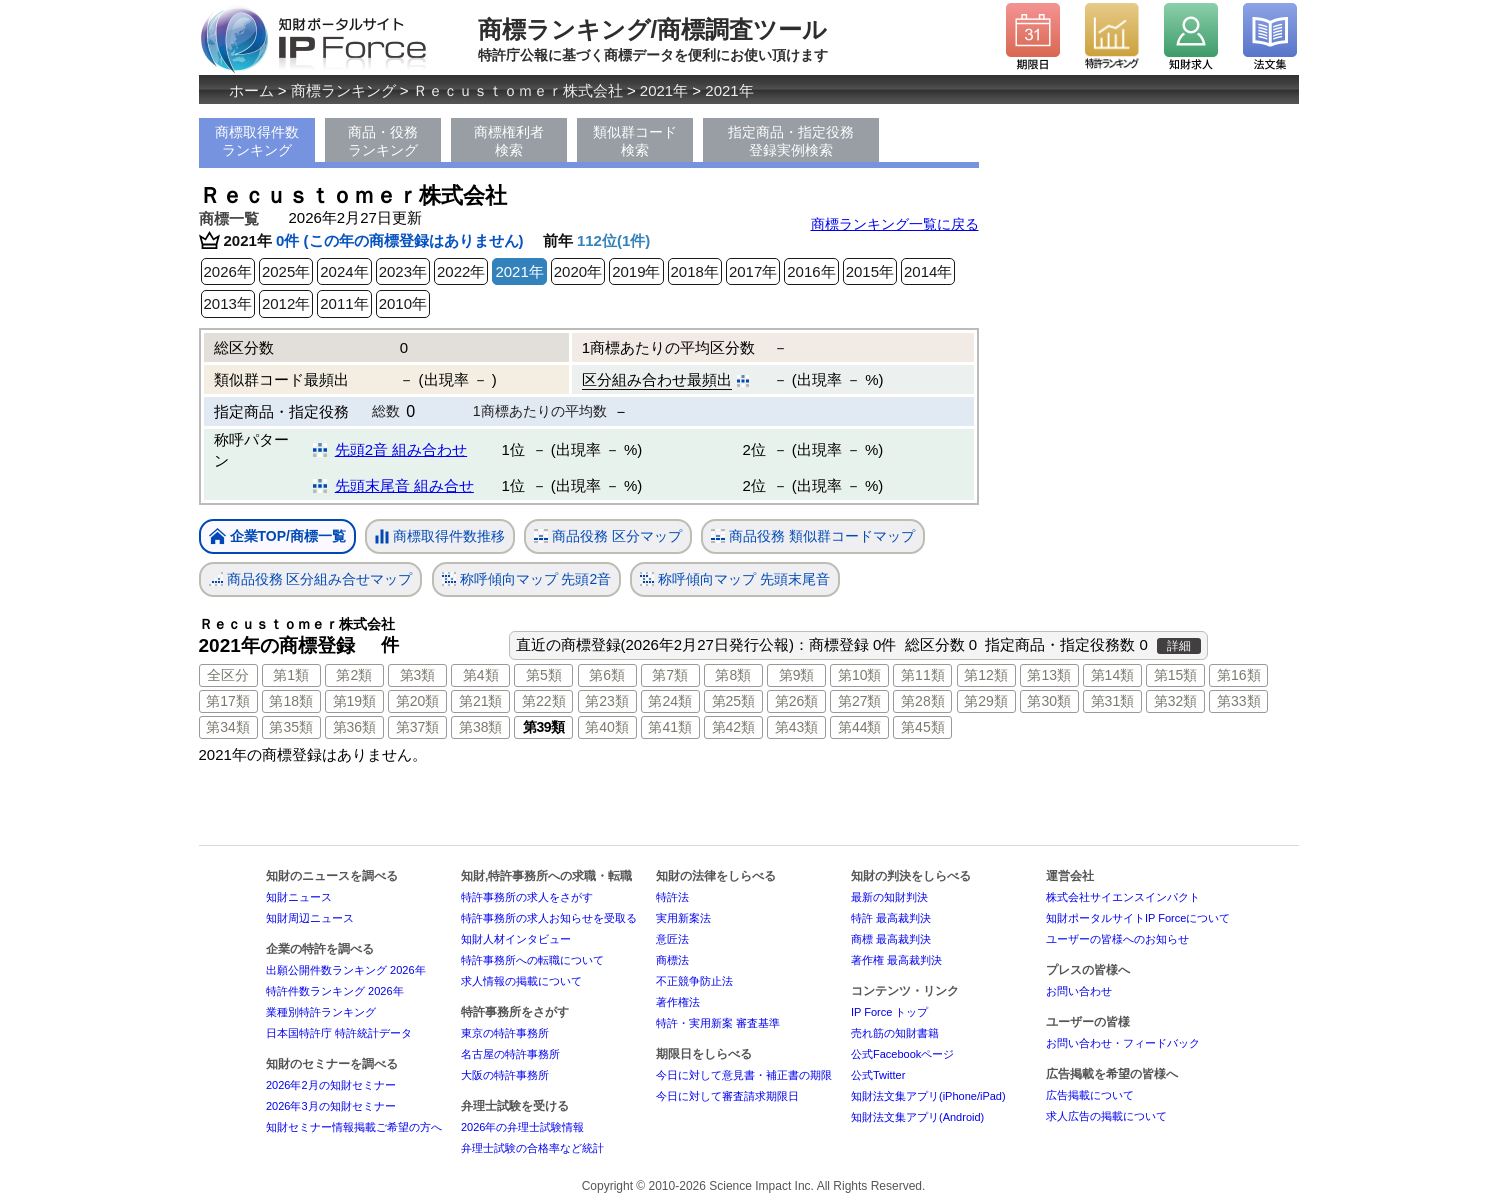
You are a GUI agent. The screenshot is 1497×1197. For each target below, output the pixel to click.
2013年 (228, 303)
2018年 (695, 271)
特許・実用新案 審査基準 (718, 1023)
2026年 (228, 271)
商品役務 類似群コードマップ (813, 536)
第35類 (291, 727)
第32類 (1176, 701)
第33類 (1239, 701)
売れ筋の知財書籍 (895, 1033)
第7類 (670, 675)
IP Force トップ (889, 1012)
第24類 (670, 701)
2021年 (664, 90)
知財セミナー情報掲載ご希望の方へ (354, 1127)
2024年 (344, 271)
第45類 (923, 727)
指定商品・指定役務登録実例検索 (791, 141)
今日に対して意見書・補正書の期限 (744, 1075)
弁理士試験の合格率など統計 (532, 1148)
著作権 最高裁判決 (896, 960)
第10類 (860, 675)
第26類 (797, 701)
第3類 (418, 675)
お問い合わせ (1079, 991)
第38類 (481, 727)
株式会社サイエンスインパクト (1123, 897)
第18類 (291, 701)
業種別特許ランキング (321, 1012)
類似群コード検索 (635, 141)
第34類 (228, 727)
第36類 (355, 727)
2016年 (811, 271)
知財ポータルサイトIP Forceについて (1138, 918)
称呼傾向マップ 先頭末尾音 (735, 579)
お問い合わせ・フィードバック (1123, 1043)
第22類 (544, 701)
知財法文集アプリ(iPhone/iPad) (928, 1096)
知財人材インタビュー (516, 939)
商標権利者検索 (509, 141)
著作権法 (678, 1002)
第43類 (797, 727)
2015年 (870, 271)
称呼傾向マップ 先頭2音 (527, 579)
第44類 (860, 727)
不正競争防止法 (694, 981)
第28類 (923, 701)
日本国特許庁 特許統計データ (339, 1033)
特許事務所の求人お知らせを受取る (549, 918)
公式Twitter (878, 1075)
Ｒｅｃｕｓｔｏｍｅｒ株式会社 (518, 90)
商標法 (672, 960)
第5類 (544, 675)
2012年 (286, 303)
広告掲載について (1090, 1095)
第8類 (733, 675)
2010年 (403, 303)
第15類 (1176, 675)
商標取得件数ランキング (257, 141)
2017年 (753, 271)
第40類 (607, 727)
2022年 (461, 271)
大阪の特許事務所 (505, 1075)
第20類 (418, 701)
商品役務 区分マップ (608, 536)
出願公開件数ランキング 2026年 (346, 970)
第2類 (354, 675)
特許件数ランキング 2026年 (335, 991)
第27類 (860, 701)
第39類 (544, 727)
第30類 (1049, 701)
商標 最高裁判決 (891, 939)
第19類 (355, 701)
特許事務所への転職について (532, 960)
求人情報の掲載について (521, 981)
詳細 (1179, 646)
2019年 (636, 271)
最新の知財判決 (889, 897)
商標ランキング (343, 90)
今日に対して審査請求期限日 (727, 1096)
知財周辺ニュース (310, 918)
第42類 (734, 727)
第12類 (986, 675)
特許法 (672, 897)
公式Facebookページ (902, 1054)
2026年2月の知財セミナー (331, 1085)
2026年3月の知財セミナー (331, 1106)
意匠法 (672, 939)
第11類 (923, 675)
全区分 (228, 675)
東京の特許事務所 (505, 1033)
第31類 (1113, 701)
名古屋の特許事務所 (510, 1054)
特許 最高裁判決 (891, 918)
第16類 (1239, 675)
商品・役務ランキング (383, 141)
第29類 (986, 701)
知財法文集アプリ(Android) (917, 1117)
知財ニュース (299, 897)
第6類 (607, 675)
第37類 (418, 727)
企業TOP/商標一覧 (277, 537)
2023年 (403, 271)
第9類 (797, 675)
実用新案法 (683, 918)
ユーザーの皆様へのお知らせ (1117, 939)
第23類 (607, 701)
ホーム (251, 90)
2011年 (344, 303)
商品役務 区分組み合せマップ (311, 579)
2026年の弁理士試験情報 (522, 1127)
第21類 (481, 701)
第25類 (734, 701)
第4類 (481, 675)
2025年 (286, 271)
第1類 (291, 675)
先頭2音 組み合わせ (401, 449)
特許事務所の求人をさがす (527, 897)
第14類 (1113, 675)
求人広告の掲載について (1106, 1116)
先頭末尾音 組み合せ (404, 485)
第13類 (1049, 675)
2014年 (928, 271)
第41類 (670, 727)
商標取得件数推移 (440, 537)
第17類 (228, 701)
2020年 (578, 271)
